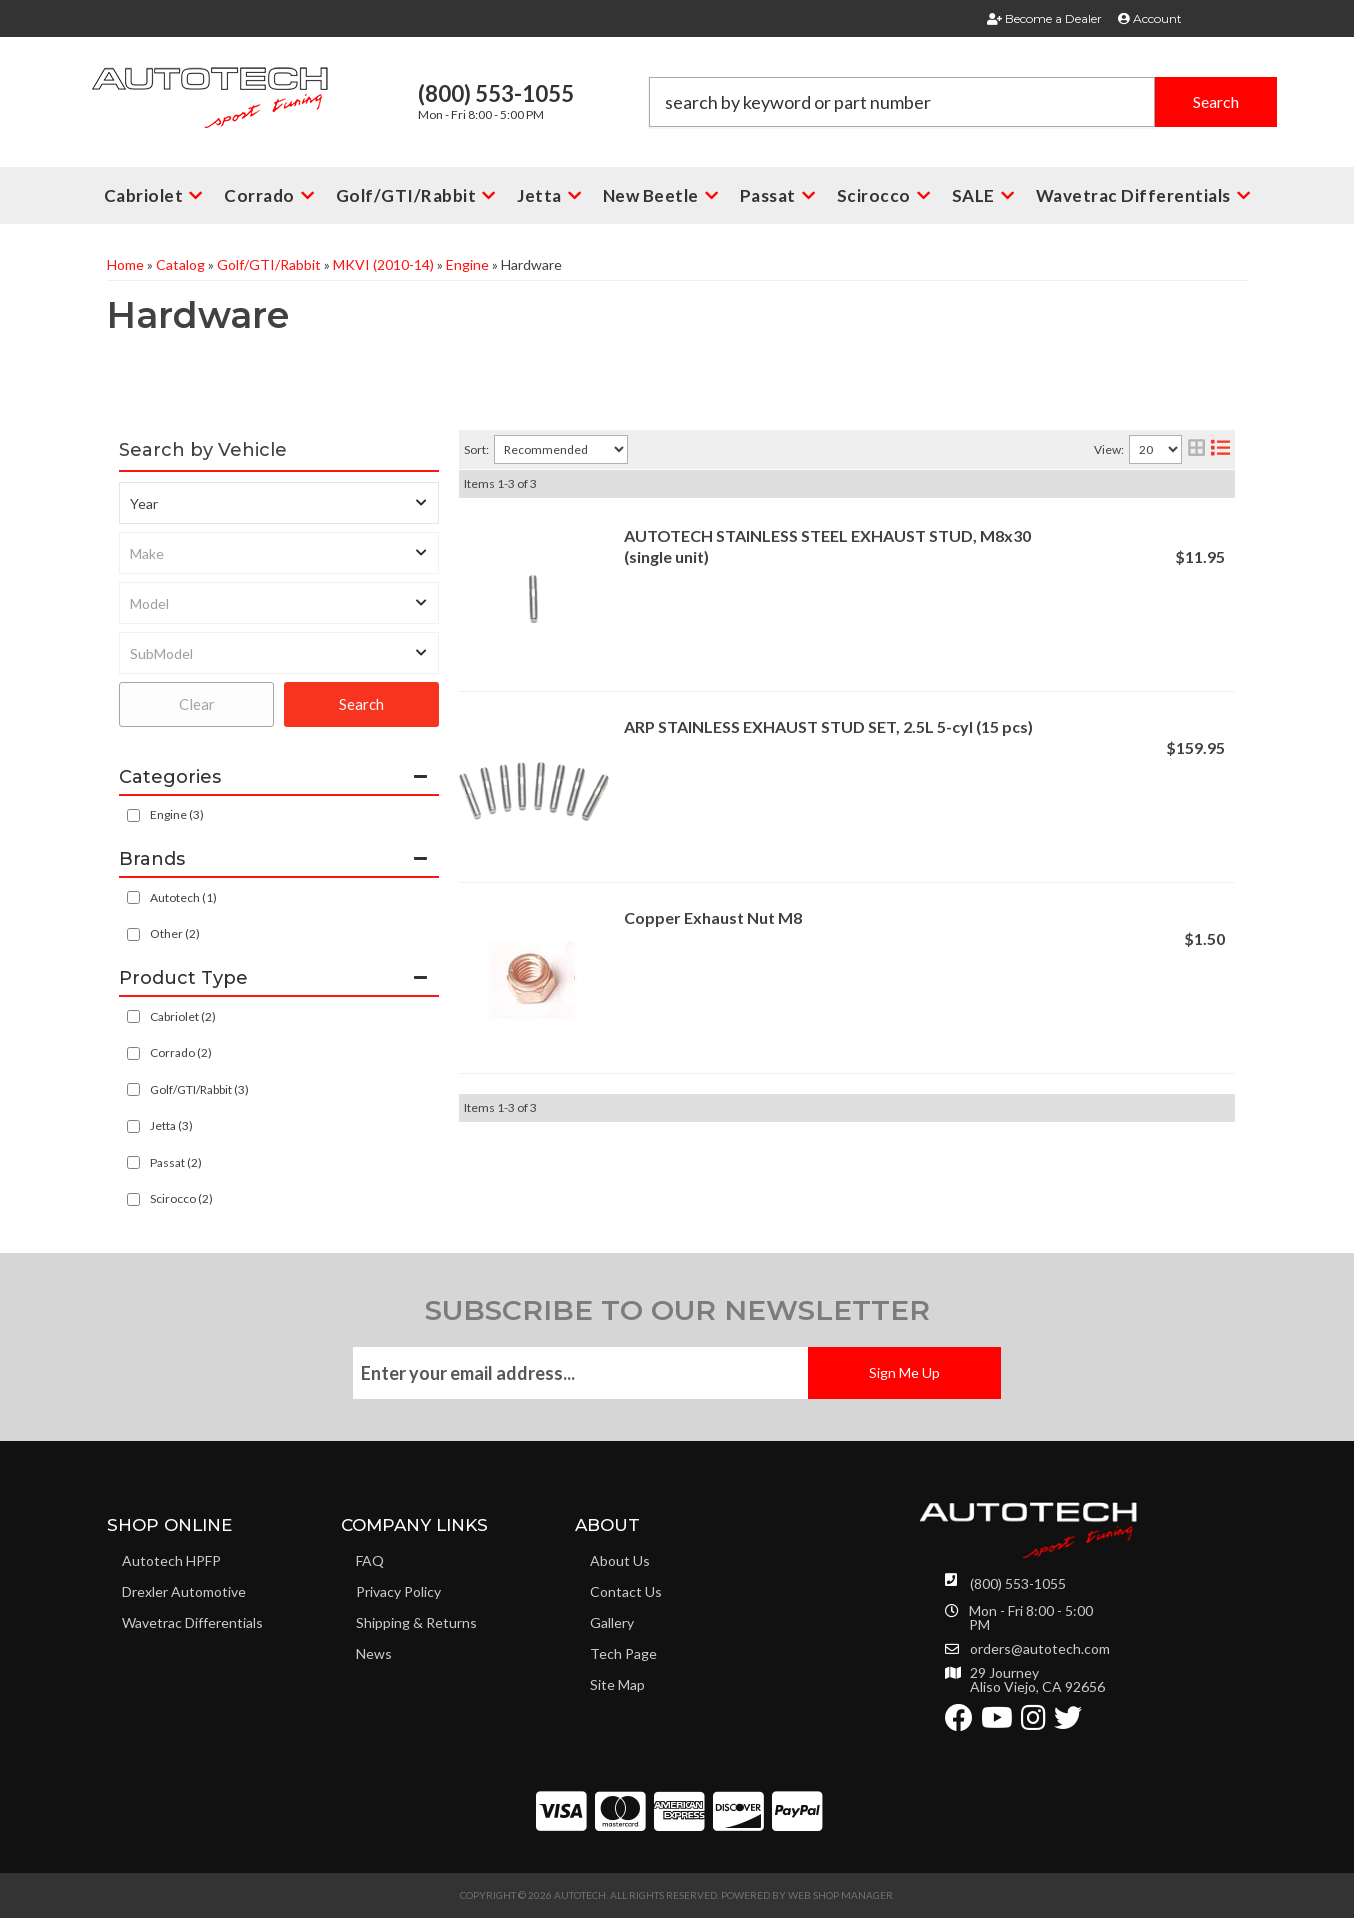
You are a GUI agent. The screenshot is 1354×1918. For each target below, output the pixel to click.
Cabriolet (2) (183, 1016)
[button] (963, 102)
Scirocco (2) (181, 1198)
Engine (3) (177, 814)
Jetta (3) (171, 1125)
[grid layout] (1196, 449)
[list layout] (1220, 449)
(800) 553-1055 (1018, 1583)
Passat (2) (176, 1162)
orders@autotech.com (1040, 1649)
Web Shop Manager (840, 1895)
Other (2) (175, 933)
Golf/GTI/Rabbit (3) (199, 1089)
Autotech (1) (183, 897)
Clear (197, 704)
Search (361, 704)
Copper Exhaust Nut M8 (713, 917)
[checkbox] (133, 897)
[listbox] (279, 503)
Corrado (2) (181, 1052)
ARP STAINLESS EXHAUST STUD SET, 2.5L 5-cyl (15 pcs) (828, 726)
